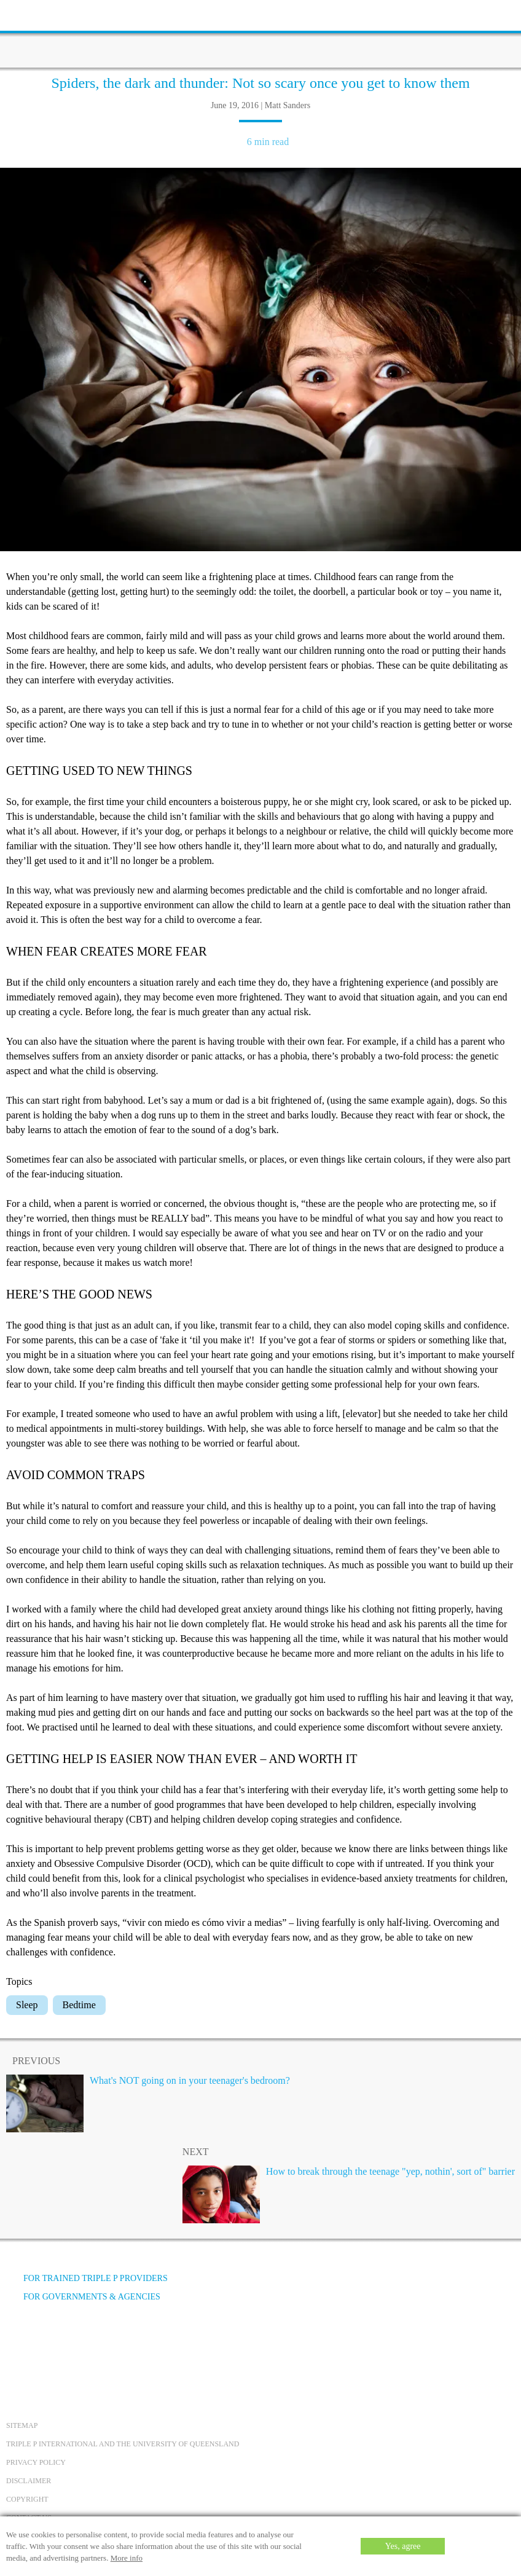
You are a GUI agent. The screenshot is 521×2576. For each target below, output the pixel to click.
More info (127, 2557)
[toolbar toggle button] (30, 14)
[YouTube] (52, 2343)
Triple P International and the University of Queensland (122, 2444)
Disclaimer (28, 2480)
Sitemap (21, 2425)
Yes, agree (403, 2546)
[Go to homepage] (260, 34)
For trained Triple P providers (87, 2278)
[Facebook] (19, 2343)
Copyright (27, 2499)
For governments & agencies (83, 2296)
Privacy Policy (36, 2462)
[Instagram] (85, 2343)
